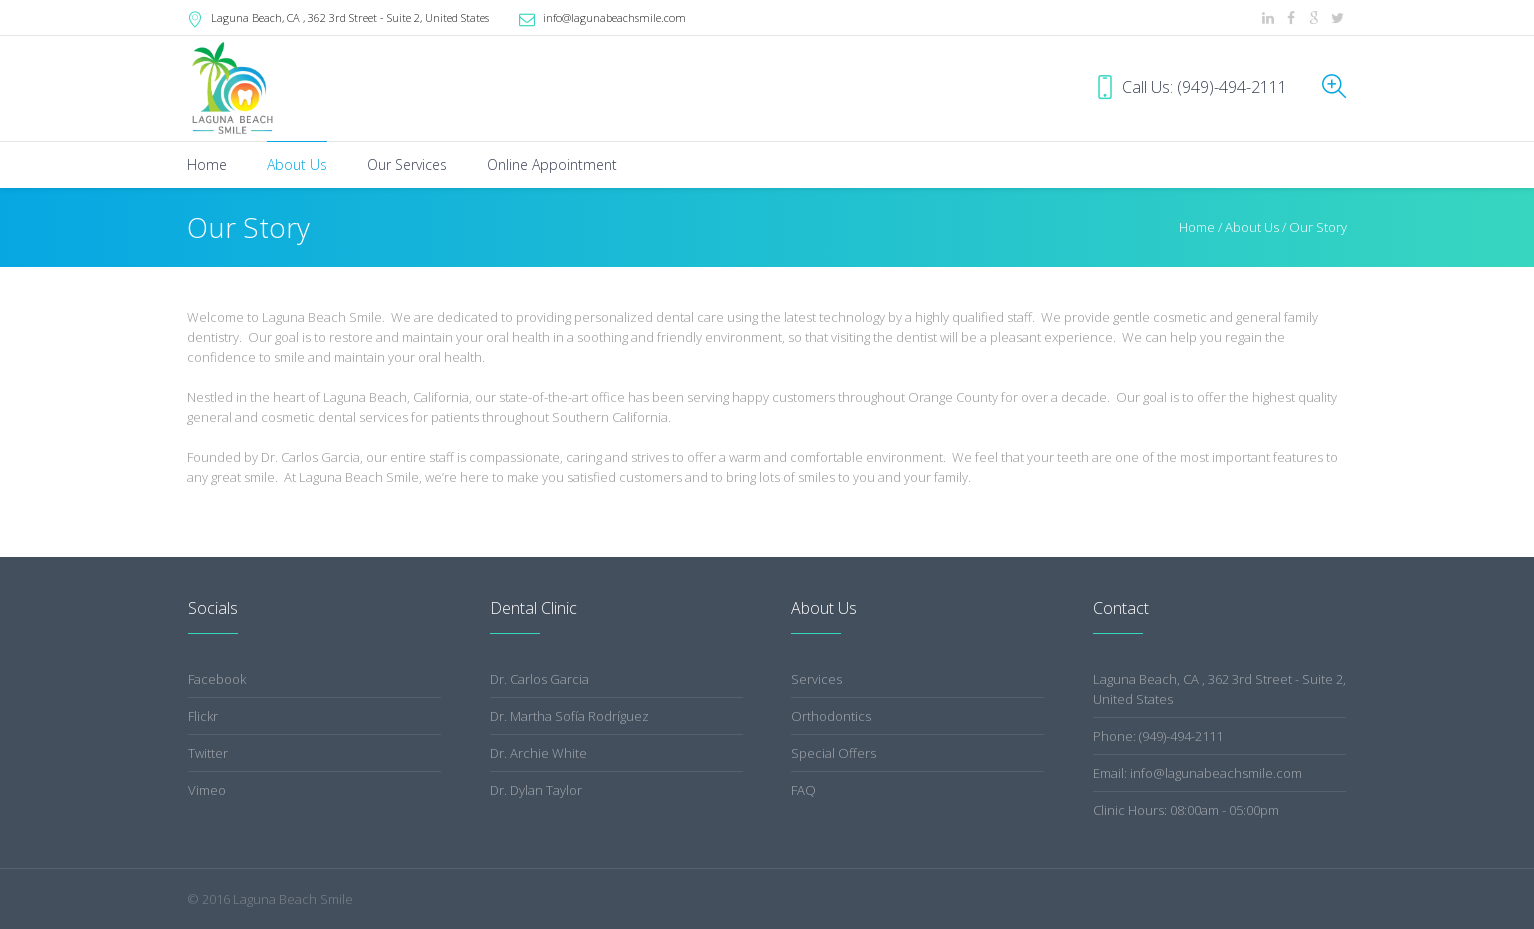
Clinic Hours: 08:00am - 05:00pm (1186, 810)
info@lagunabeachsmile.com (614, 17)
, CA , (350, 17)
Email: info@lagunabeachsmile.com (1197, 773)
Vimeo (207, 790)
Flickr (203, 716)
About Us (1252, 227)
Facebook (217, 679)
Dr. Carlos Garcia (539, 679)
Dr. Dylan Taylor (536, 790)
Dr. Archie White (538, 753)
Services (816, 679)
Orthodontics (831, 716)
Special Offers (833, 753)
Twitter (208, 753)
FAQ (803, 790)
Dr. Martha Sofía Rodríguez (569, 716)
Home (1197, 227)
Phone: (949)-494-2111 (1158, 736)
